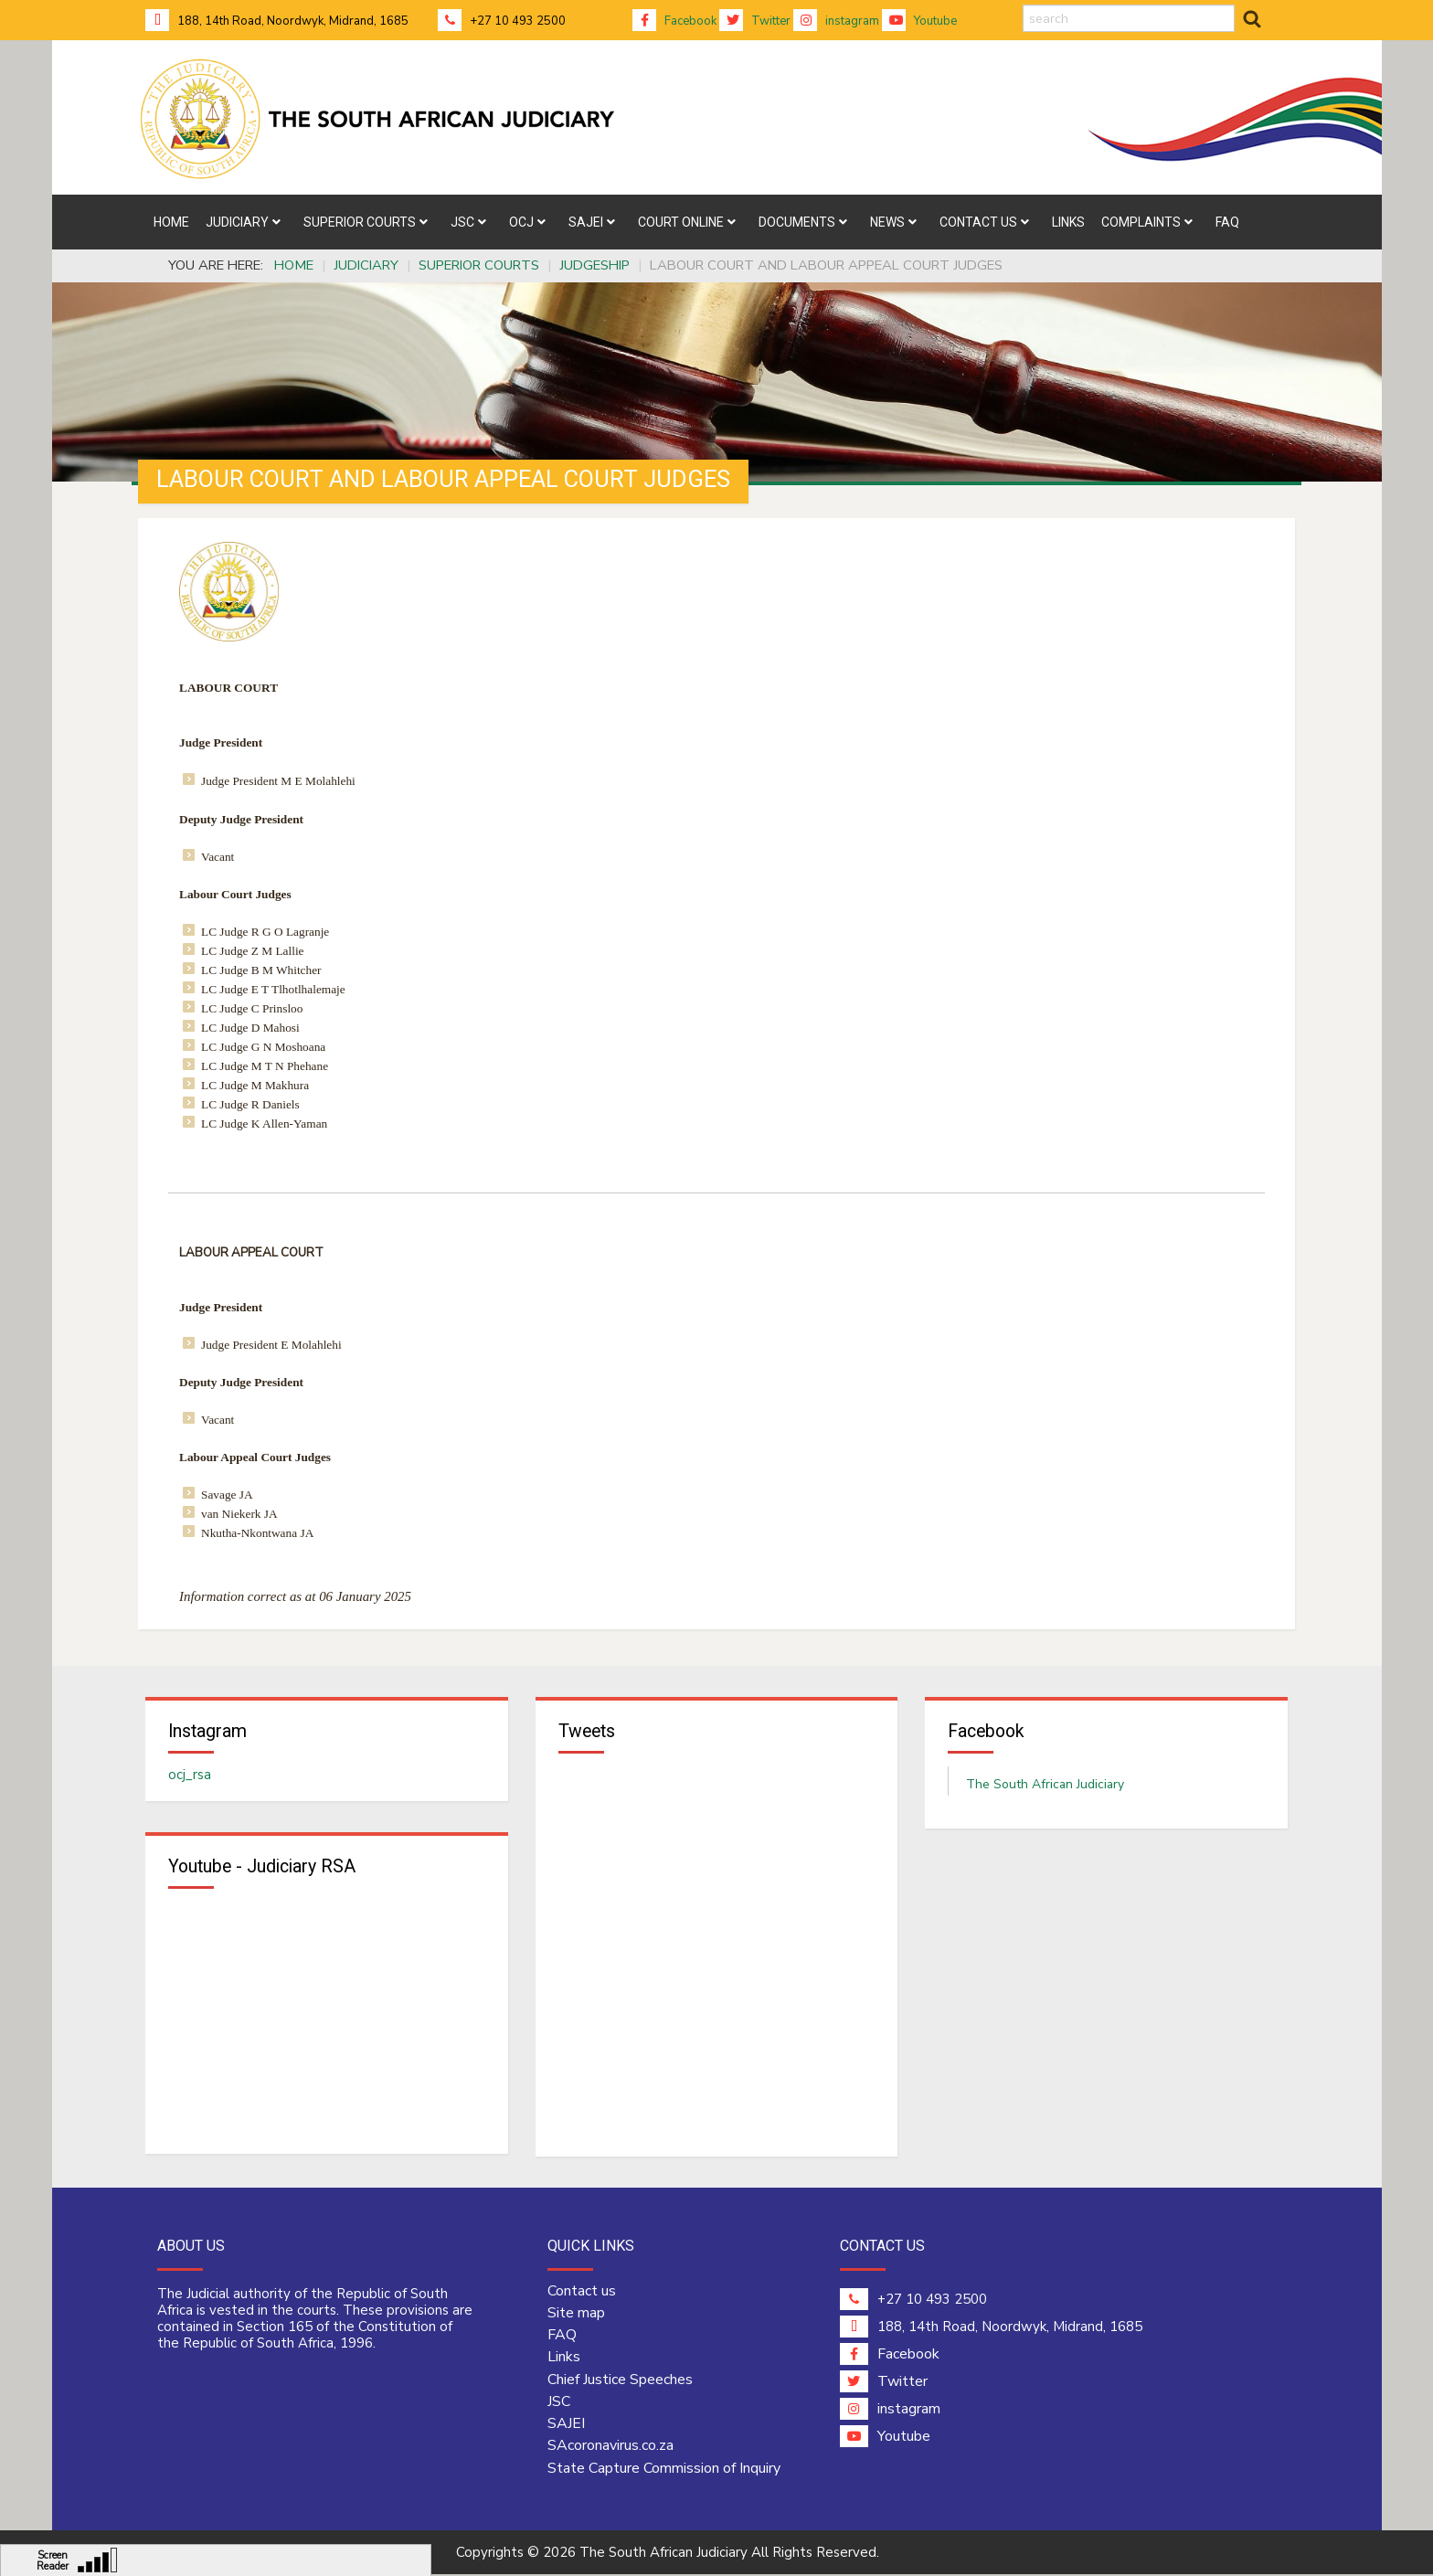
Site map (576, 2315)
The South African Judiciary (1045, 1786)
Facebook (674, 21)
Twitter (755, 21)
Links (563, 2359)
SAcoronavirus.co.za (610, 2448)
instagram (836, 21)
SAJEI (566, 2425)
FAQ (562, 2337)
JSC (558, 2403)
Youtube (919, 21)
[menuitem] (171, 222)
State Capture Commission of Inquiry (663, 2470)
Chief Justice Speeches (620, 2381)
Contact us (581, 2293)
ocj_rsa (189, 1776)
